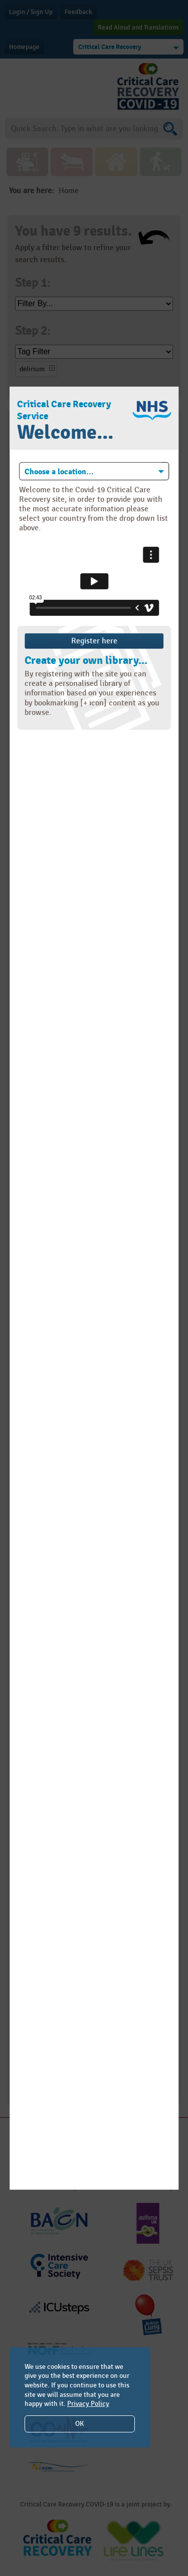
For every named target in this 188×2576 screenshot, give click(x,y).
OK (79, 2423)
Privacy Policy (88, 2403)
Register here (94, 641)
